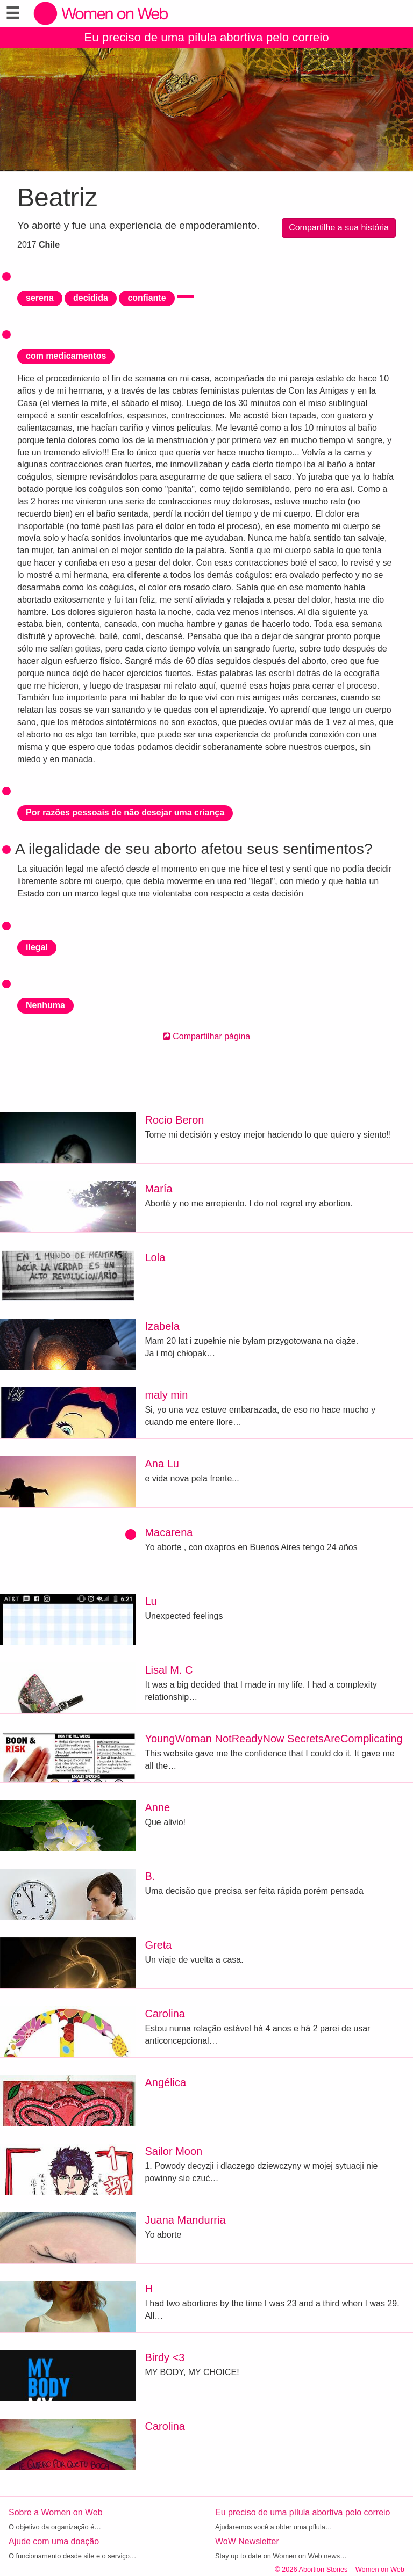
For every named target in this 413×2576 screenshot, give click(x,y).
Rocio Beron (174, 1120)
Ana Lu (162, 1464)
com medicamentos (66, 355)
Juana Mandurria (185, 2220)
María (158, 1189)
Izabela (162, 1326)
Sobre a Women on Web (56, 2512)
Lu (150, 1601)
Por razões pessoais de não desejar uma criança (125, 812)
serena (40, 297)
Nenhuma (45, 1005)
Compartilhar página (207, 1036)
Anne (157, 1807)
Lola (155, 1257)
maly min (166, 1395)
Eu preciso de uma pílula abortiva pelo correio (206, 37)
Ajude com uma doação (54, 2541)
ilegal (37, 947)
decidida (90, 297)
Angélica (165, 2082)
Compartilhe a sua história (339, 227)
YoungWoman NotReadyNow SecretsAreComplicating (273, 1739)
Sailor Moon (173, 2151)
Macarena (169, 1532)
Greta (158, 1945)
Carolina (164, 2014)
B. (150, 1876)
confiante (146, 297)
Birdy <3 (164, 2357)
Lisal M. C (169, 1670)
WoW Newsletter (247, 2541)
